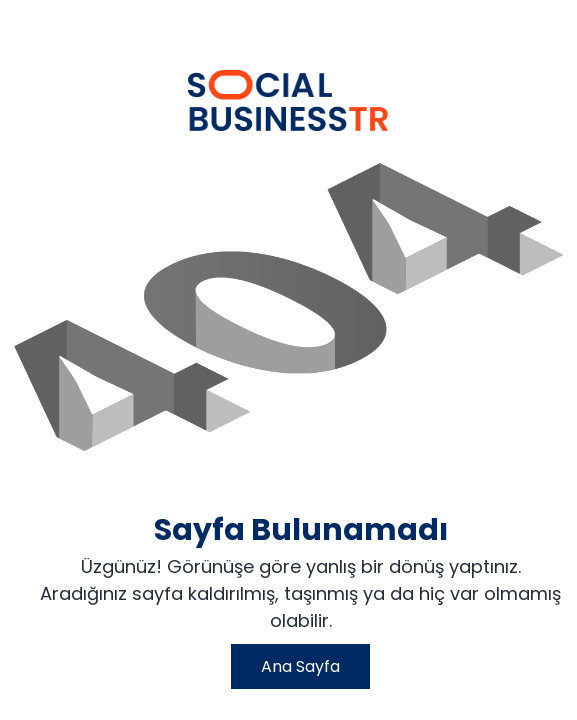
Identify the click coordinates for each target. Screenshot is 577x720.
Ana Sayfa (300, 666)
